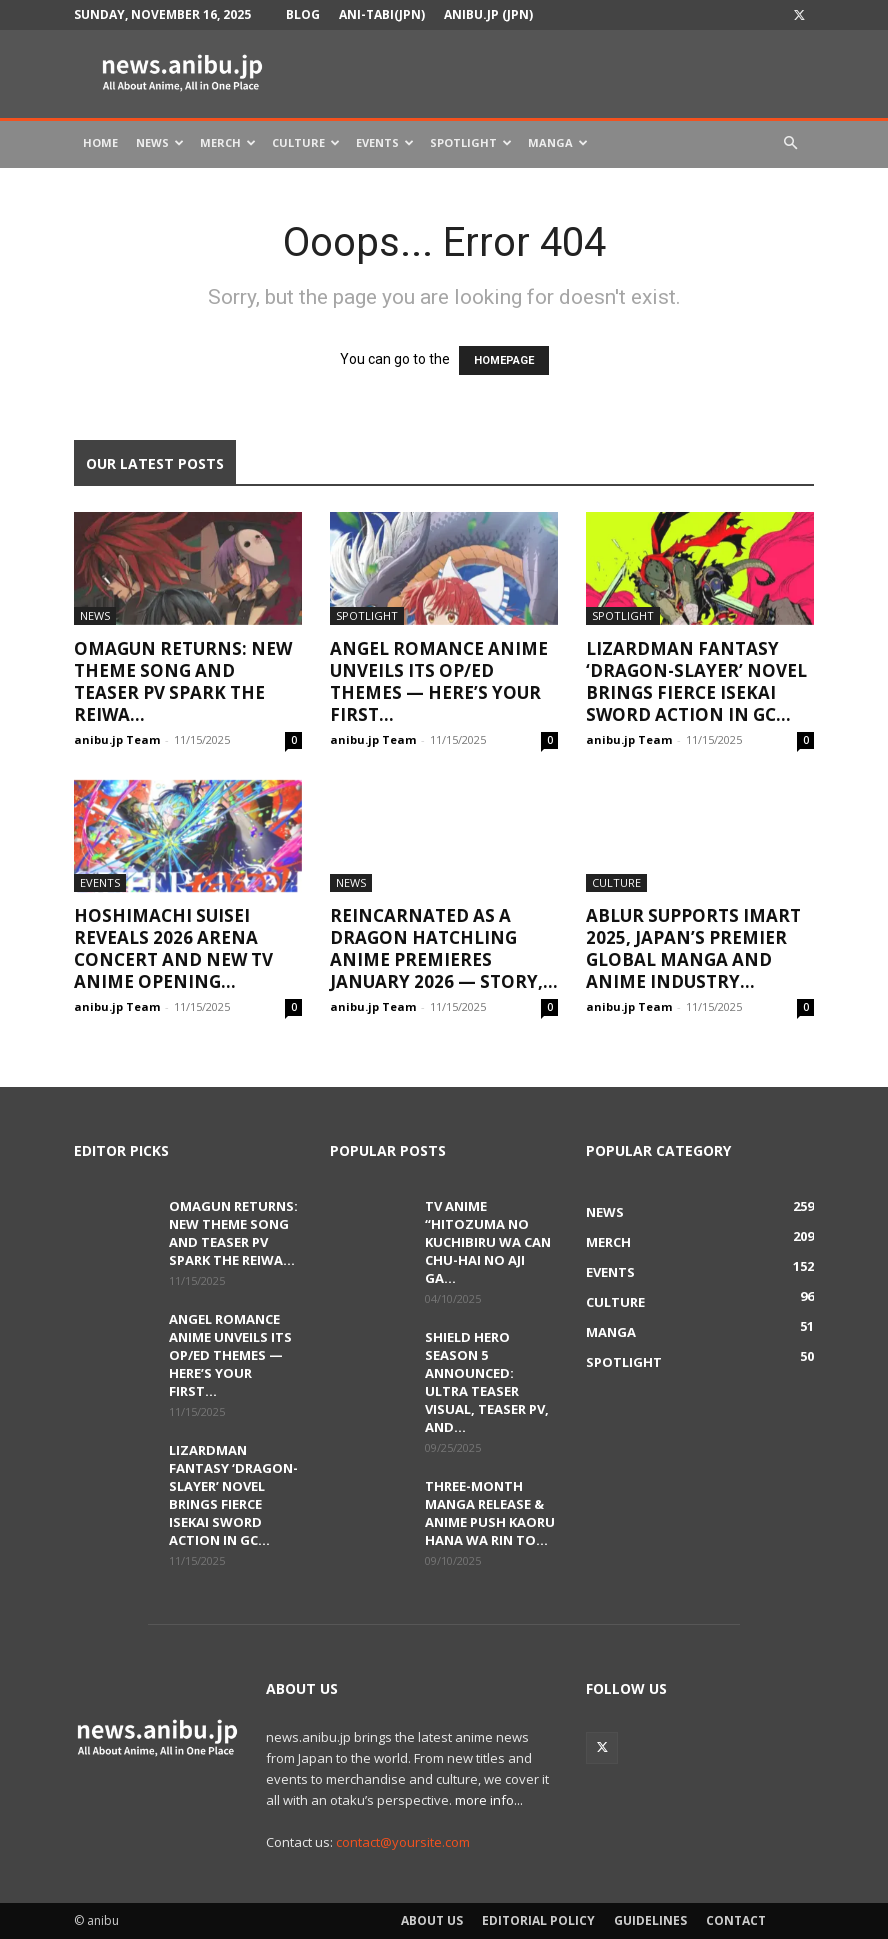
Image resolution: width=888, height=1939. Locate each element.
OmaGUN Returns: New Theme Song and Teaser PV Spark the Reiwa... (183, 681)
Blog (303, 14)
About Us (432, 1920)
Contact (736, 1920)
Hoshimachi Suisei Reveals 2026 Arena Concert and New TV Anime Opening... (173, 948)
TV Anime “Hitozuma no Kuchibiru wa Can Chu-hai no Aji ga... (488, 1242)
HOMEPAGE (504, 360)
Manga (558, 142)
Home (100, 142)
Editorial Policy (538, 1920)
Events (385, 142)
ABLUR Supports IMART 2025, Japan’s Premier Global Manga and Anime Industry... (693, 948)
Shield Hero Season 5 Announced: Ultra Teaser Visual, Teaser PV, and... (487, 1382)
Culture (306, 142)
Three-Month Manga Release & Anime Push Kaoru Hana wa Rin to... (490, 1513)
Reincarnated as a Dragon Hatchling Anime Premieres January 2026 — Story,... (444, 948)
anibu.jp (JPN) (488, 14)
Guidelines (650, 1920)
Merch (228, 142)
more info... (489, 1800)
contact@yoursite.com (403, 1842)
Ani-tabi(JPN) (382, 14)
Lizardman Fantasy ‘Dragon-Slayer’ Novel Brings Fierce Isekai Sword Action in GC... (696, 681)
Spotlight (471, 142)
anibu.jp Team (117, 739)
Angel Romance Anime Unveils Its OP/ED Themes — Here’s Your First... (439, 681)
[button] (790, 143)
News (160, 142)
